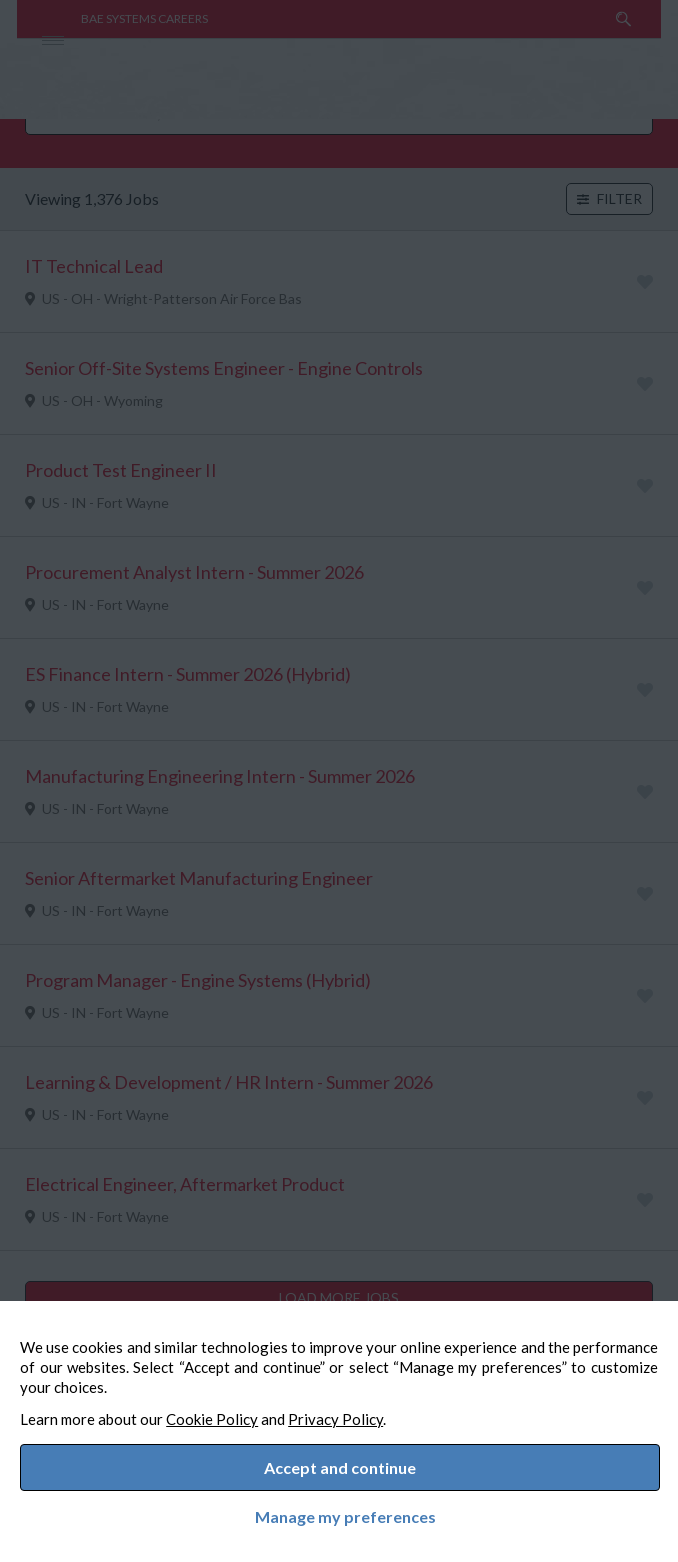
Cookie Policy (232, 1409)
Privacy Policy (355, 1409)
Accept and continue (340, 1462)
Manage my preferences (339, 1513)
